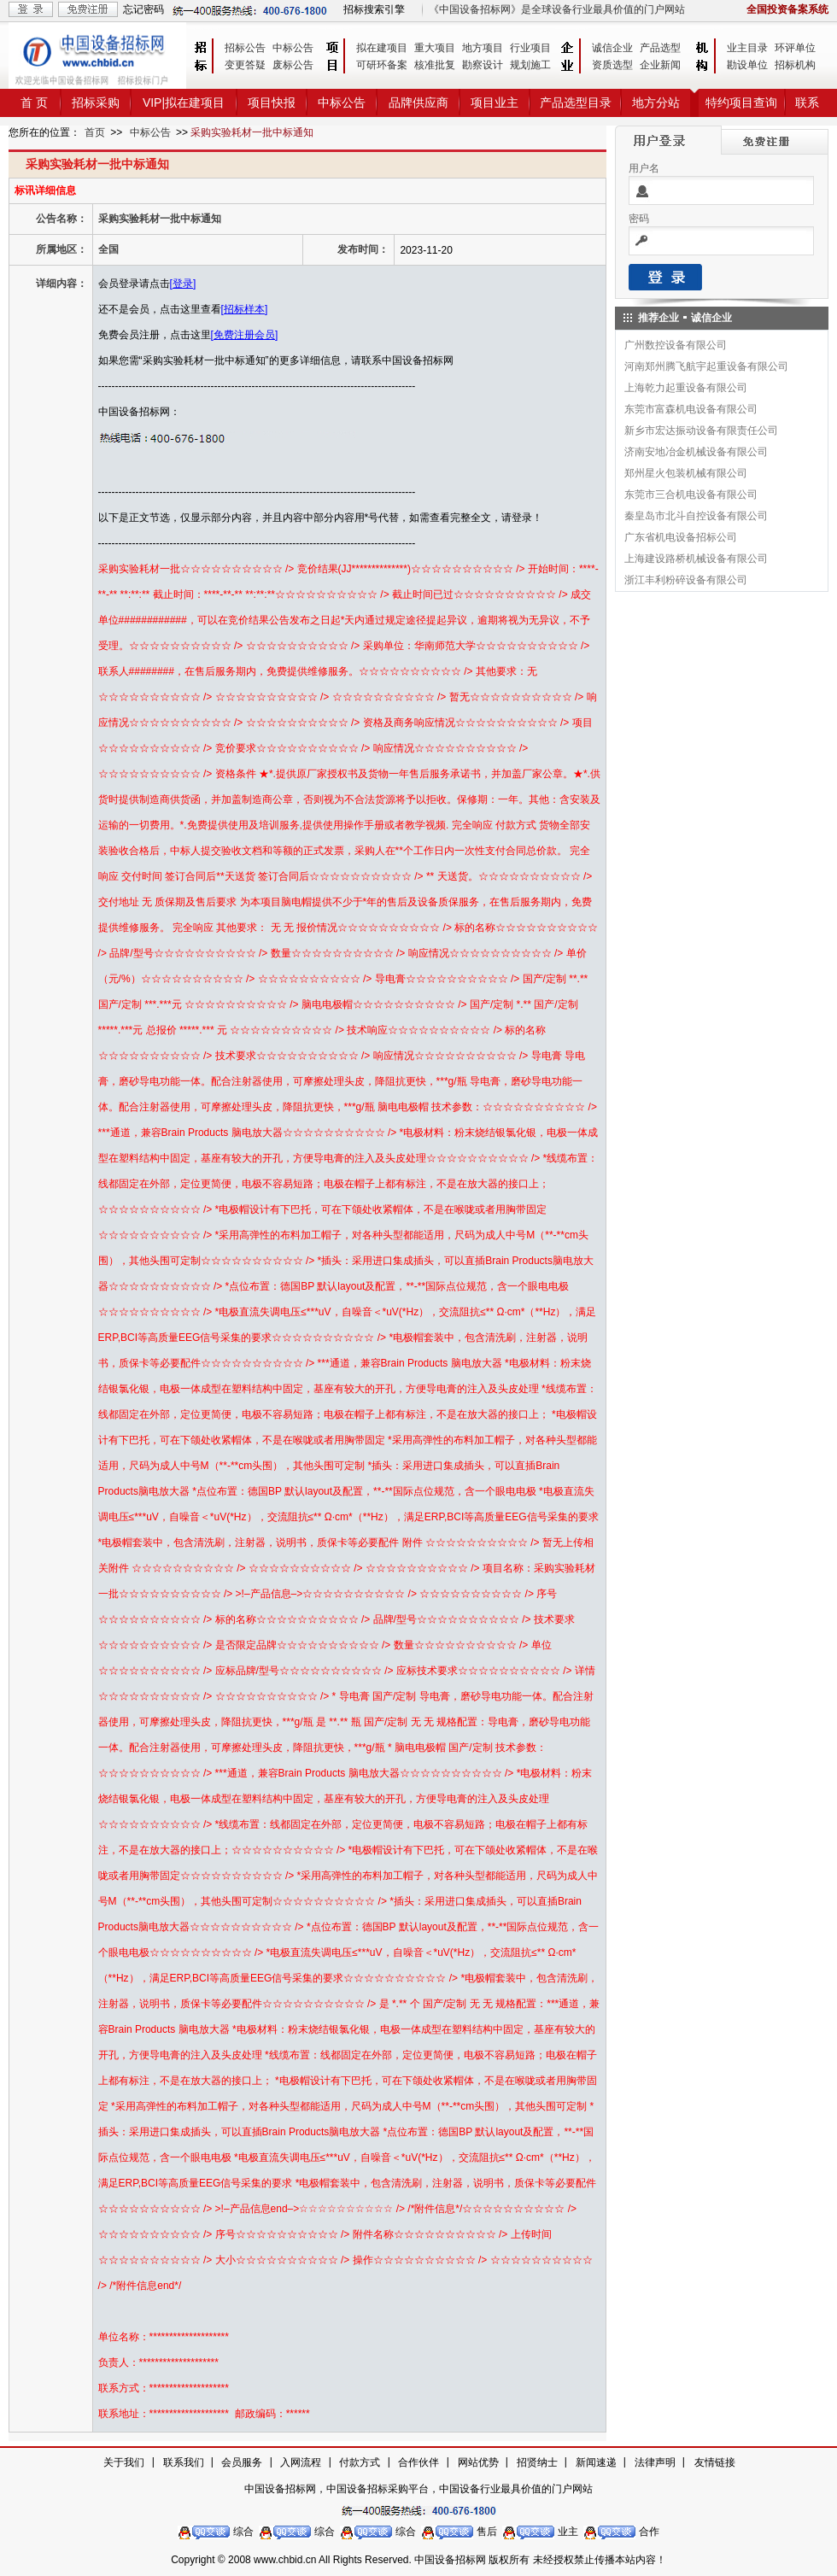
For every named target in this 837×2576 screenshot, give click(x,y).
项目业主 (494, 102)
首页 (95, 132)
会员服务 (241, 2462)
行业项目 (530, 48)
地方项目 (482, 48)
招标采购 (96, 102)
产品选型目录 (576, 102)
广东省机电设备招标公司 (680, 537)
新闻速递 (596, 2462)
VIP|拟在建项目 (184, 102)
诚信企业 (612, 48)
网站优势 (478, 2462)
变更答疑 (245, 65)
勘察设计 (482, 65)
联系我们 (183, 2462)
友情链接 (714, 2462)
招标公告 (245, 48)
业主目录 (747, 48)
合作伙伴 (418, 2462)
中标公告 (292, 48)
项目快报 (272, 102)
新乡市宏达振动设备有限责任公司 (701, 430)
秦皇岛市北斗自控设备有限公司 (696, 516)
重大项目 (434, 48)
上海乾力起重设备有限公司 (685, 388)
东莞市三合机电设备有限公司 (691, 495)
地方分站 (656, 102)
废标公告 (292, 65)
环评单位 (795, 48)
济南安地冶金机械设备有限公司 (696, 452)
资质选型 (612, 65)
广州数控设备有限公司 (675, 345)
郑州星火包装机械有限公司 (685, 473)
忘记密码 (143, 9)
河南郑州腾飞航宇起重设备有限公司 (706, 366)
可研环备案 (381, 65)
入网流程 (300, 2462)
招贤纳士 (537, 2462)
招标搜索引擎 (374, 9)
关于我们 (123, 2462)
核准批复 (434, 65)
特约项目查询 (741, 102)
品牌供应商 (418, 102)
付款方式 (359, 2462)
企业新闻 (660, 65)
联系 (807, 102)
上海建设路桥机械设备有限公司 (696, 559)
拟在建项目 (381, 48)
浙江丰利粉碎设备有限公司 (685, 580)
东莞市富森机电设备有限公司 (691, 409)
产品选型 (660, 48)
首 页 (34, 102)
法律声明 (655, 2462)
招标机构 (795, 65)
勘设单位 (747, 65)
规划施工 (530, 65)
